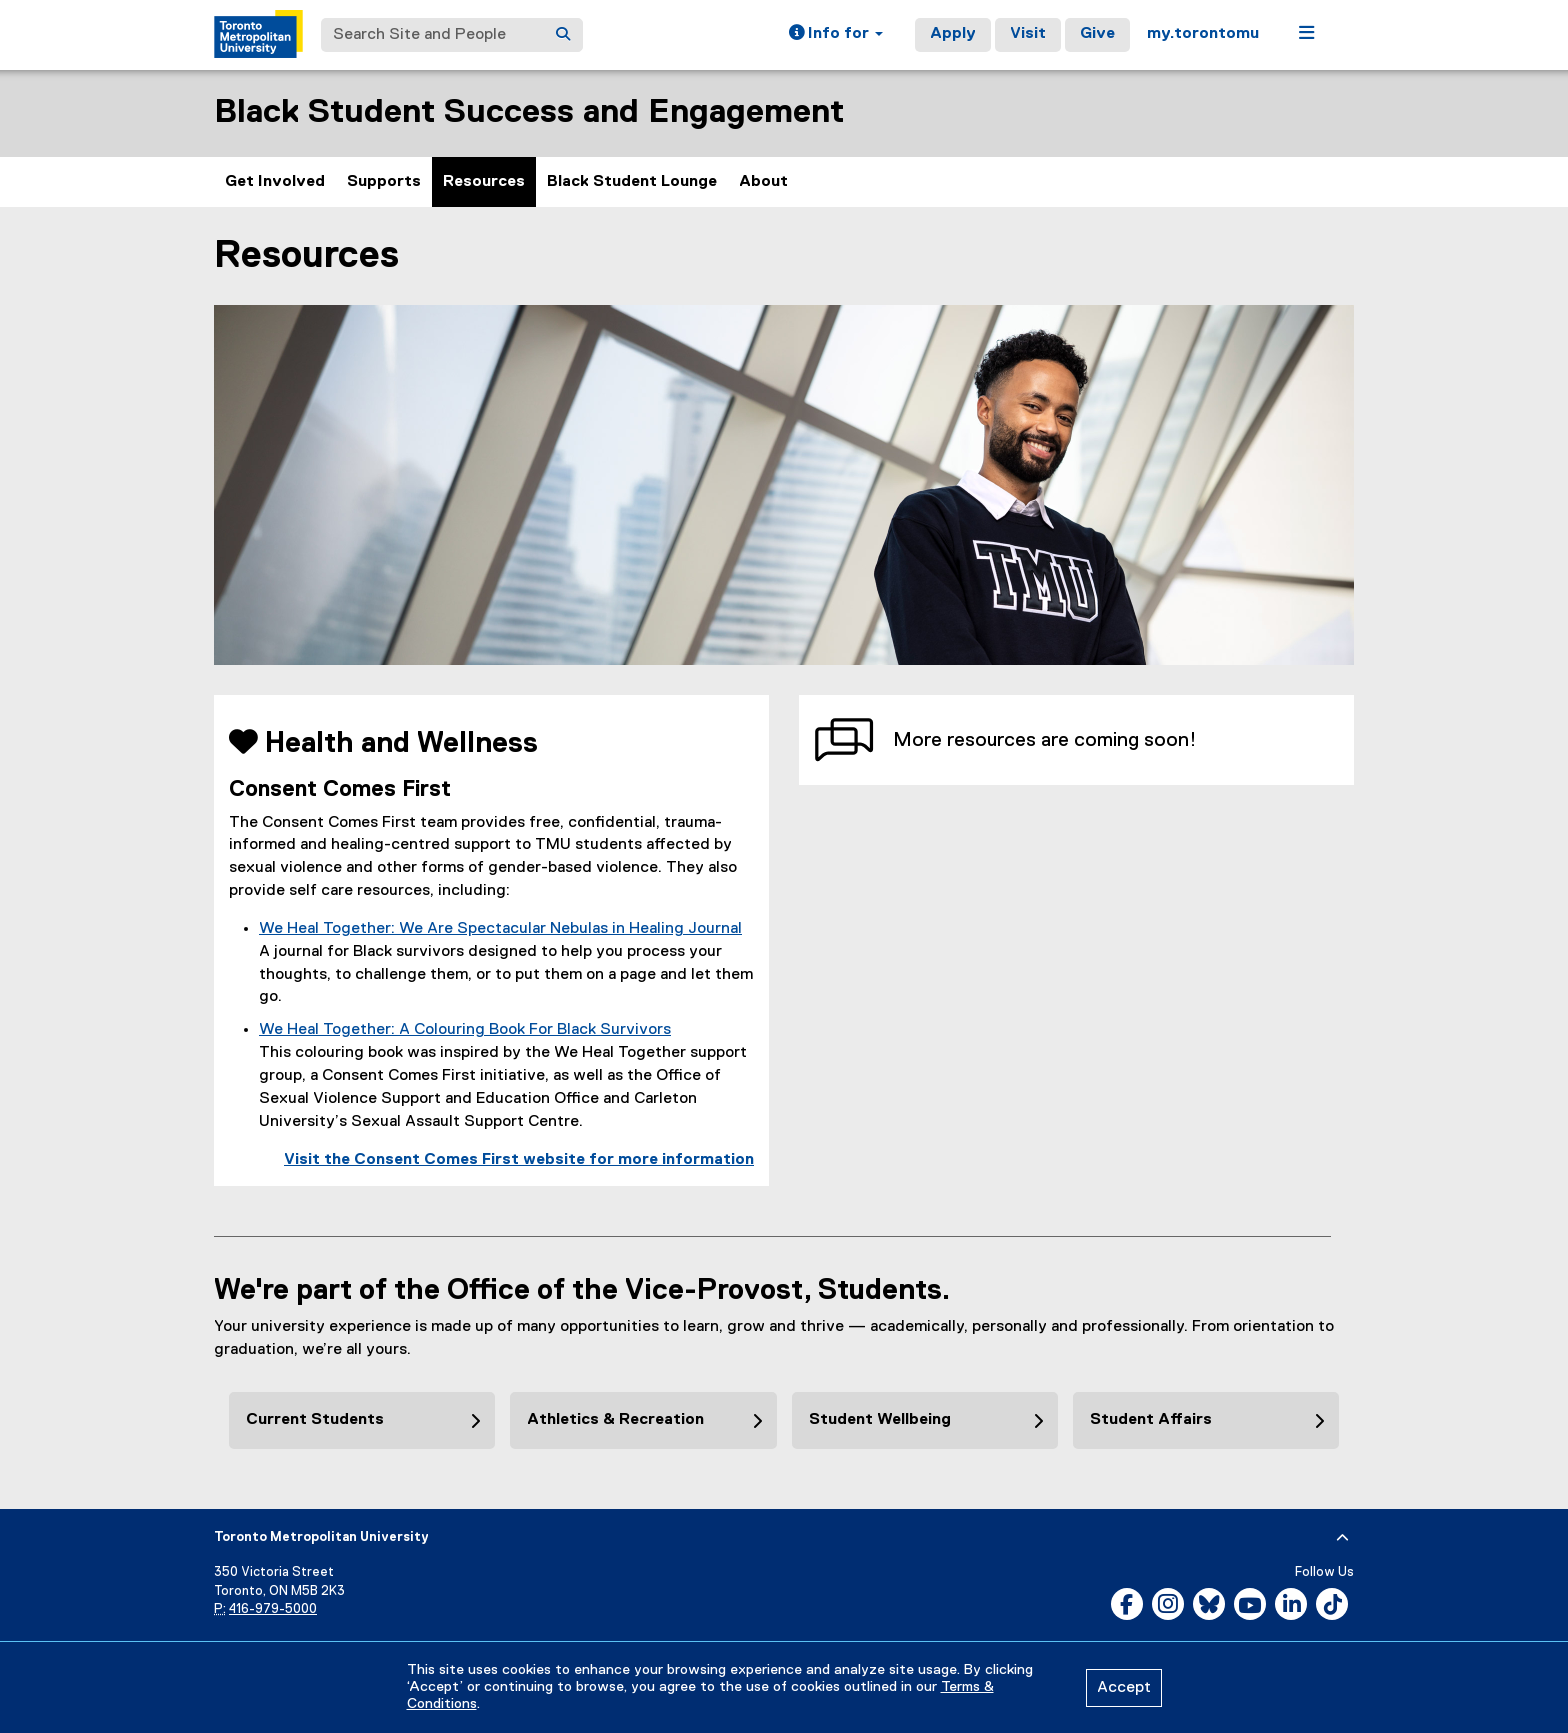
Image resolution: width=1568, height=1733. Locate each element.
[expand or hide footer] (1342, 1538)
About (763, 182)
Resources (484, 182)
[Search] (563, 35)
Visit (1028, 34)
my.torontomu (1203, 34)
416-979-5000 (273, 1609)
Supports (384, 182)
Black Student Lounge (632, 182)
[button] (836, 35)
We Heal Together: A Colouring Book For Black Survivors (465, 1030)
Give (1097, 34)
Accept (1124, 1688)
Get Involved (275, 182)
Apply (953, 34)
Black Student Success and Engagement (529, 112)
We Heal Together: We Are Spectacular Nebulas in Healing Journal (500, 929)
